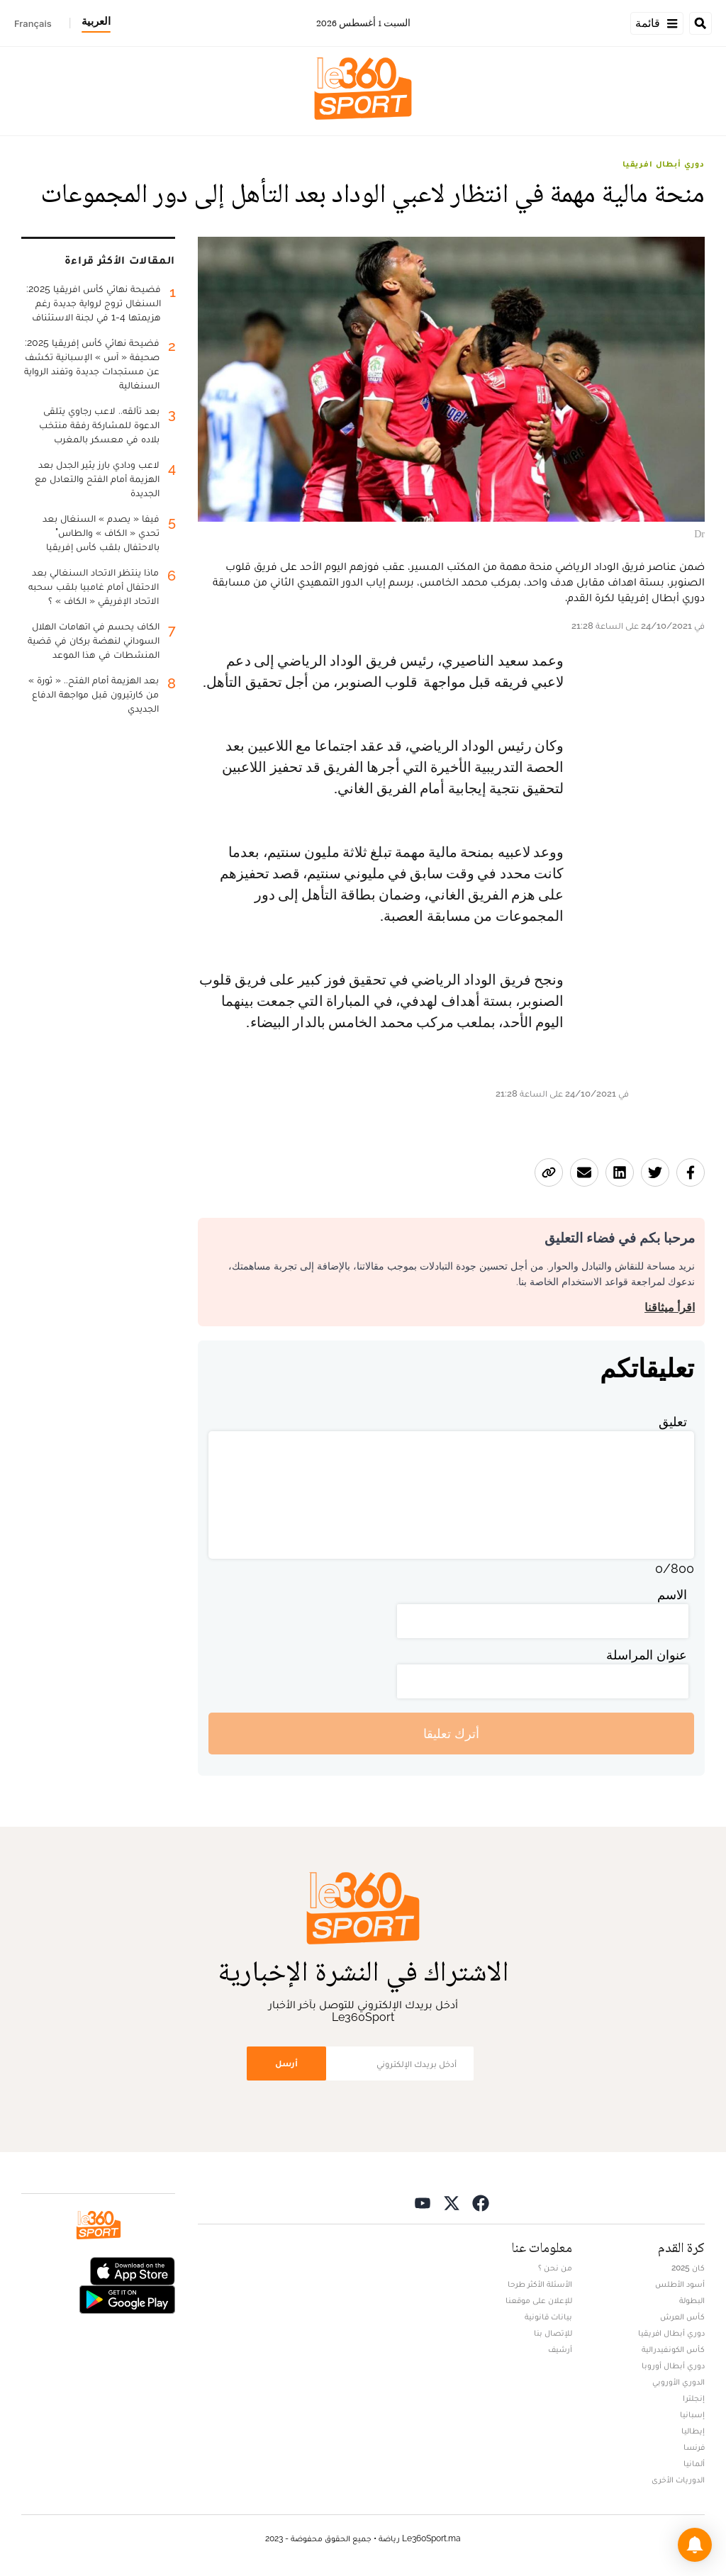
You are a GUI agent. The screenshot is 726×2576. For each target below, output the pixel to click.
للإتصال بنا (553, 2333)
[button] (695, 2545)
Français (33, 23)
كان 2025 (688, 2268)
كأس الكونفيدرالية (673, 2349)
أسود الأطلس (680, 2284)
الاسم (672, 1594)
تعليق (673, 1421)
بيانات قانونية (548, 2317)
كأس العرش (682, 2317)
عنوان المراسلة (646, 1654)
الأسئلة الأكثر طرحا (540, 2284)
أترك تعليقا (451, 1733)
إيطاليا (693, 2431)
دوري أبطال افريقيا (663, 164)
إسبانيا (692, 2414)
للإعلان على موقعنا (539, 2300)
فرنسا (694, 2447)
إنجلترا (694, 2398)
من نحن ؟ (555, 2268)
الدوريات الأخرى (678, 2480)
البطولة (692, 2300)
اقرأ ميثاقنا (669, 1307)
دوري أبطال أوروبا (673, 2365)
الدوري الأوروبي (678, 2382)
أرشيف (560, 2349)
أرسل (286, 2063)
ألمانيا (694, 2463)
